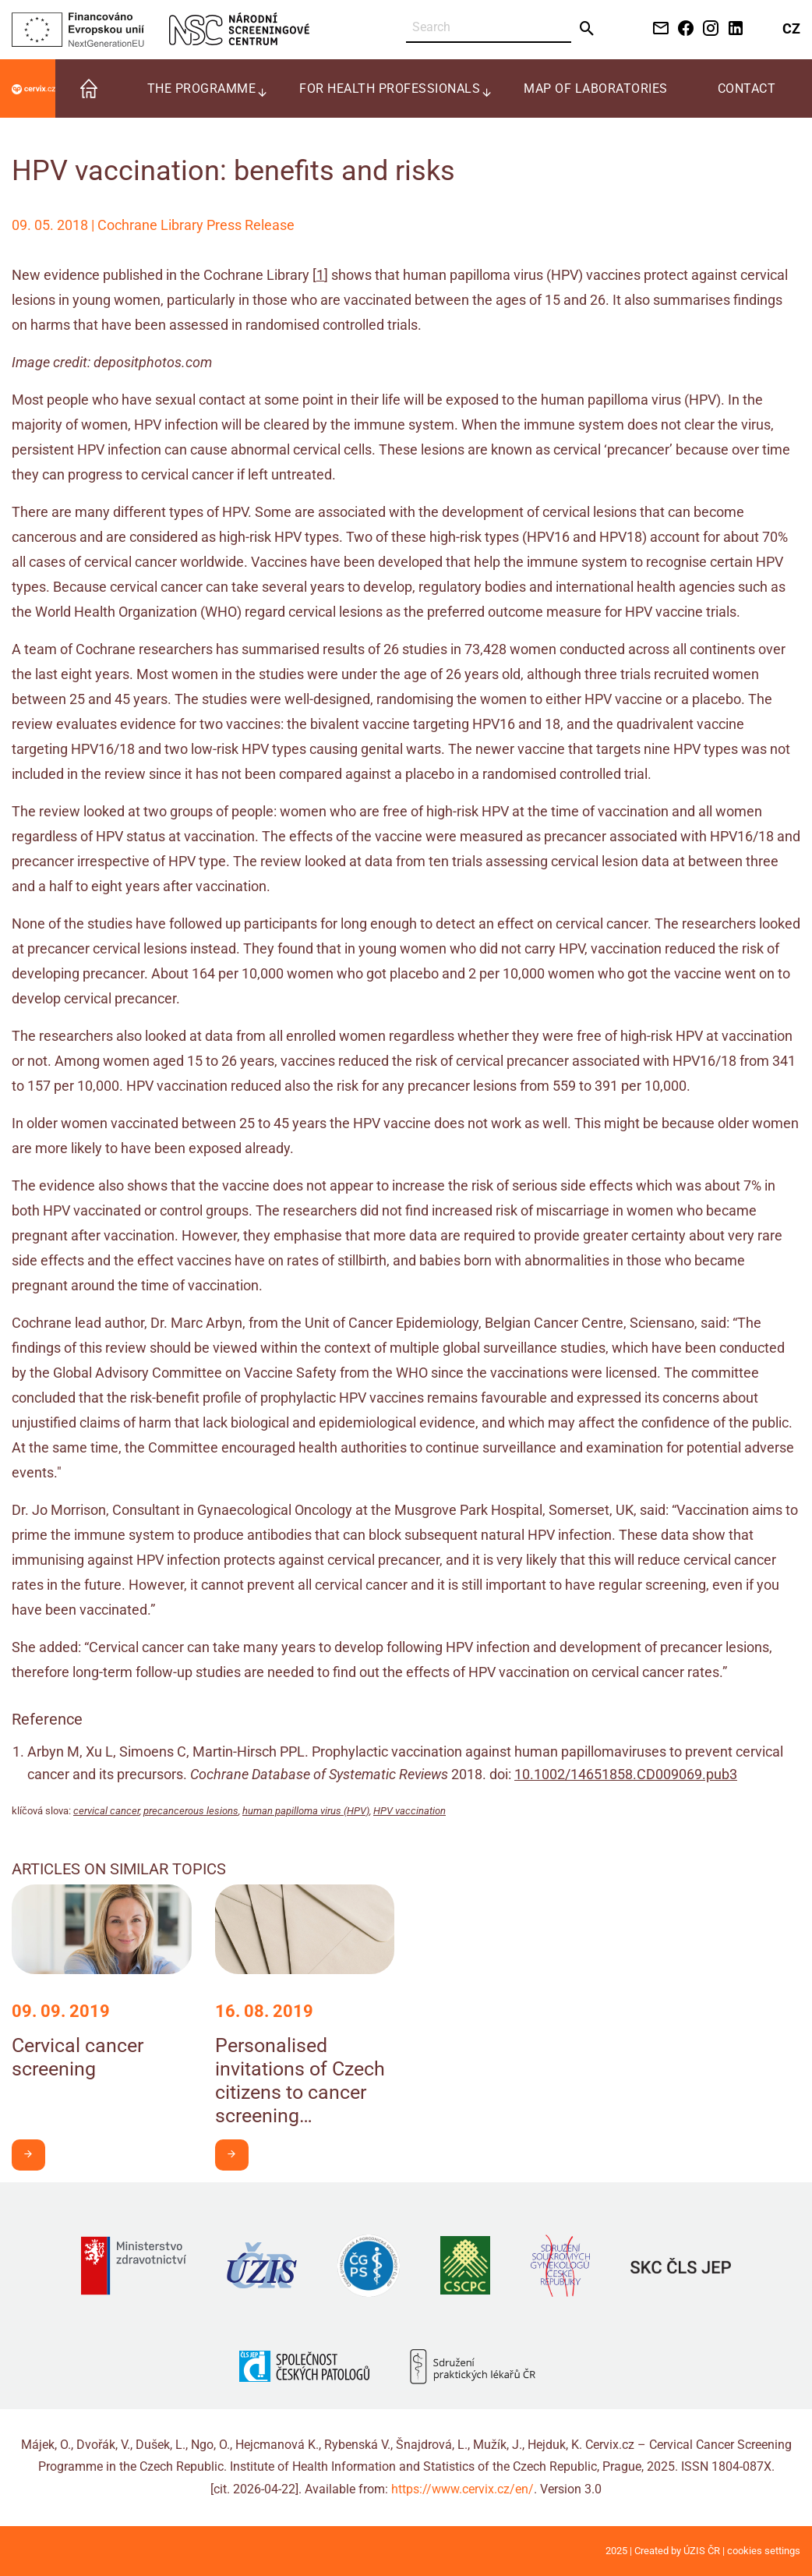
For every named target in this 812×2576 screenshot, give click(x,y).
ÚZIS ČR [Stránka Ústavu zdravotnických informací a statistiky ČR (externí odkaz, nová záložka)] (701, 2551)
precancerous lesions (190, 1811)
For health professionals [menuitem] (389, 88)
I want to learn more (34, 2153)
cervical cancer (106, 1811)
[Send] (587, 28)
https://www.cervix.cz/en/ (462, 2489)
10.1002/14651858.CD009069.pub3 (625, 1774)
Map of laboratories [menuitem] (596, 88)
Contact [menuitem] (747, 88)
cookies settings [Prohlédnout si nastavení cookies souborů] (763, 2551)
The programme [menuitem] (201, 88)
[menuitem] (88, 88)
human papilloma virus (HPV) (305, 1811)
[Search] (488, 27)
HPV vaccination (409, 1811)
